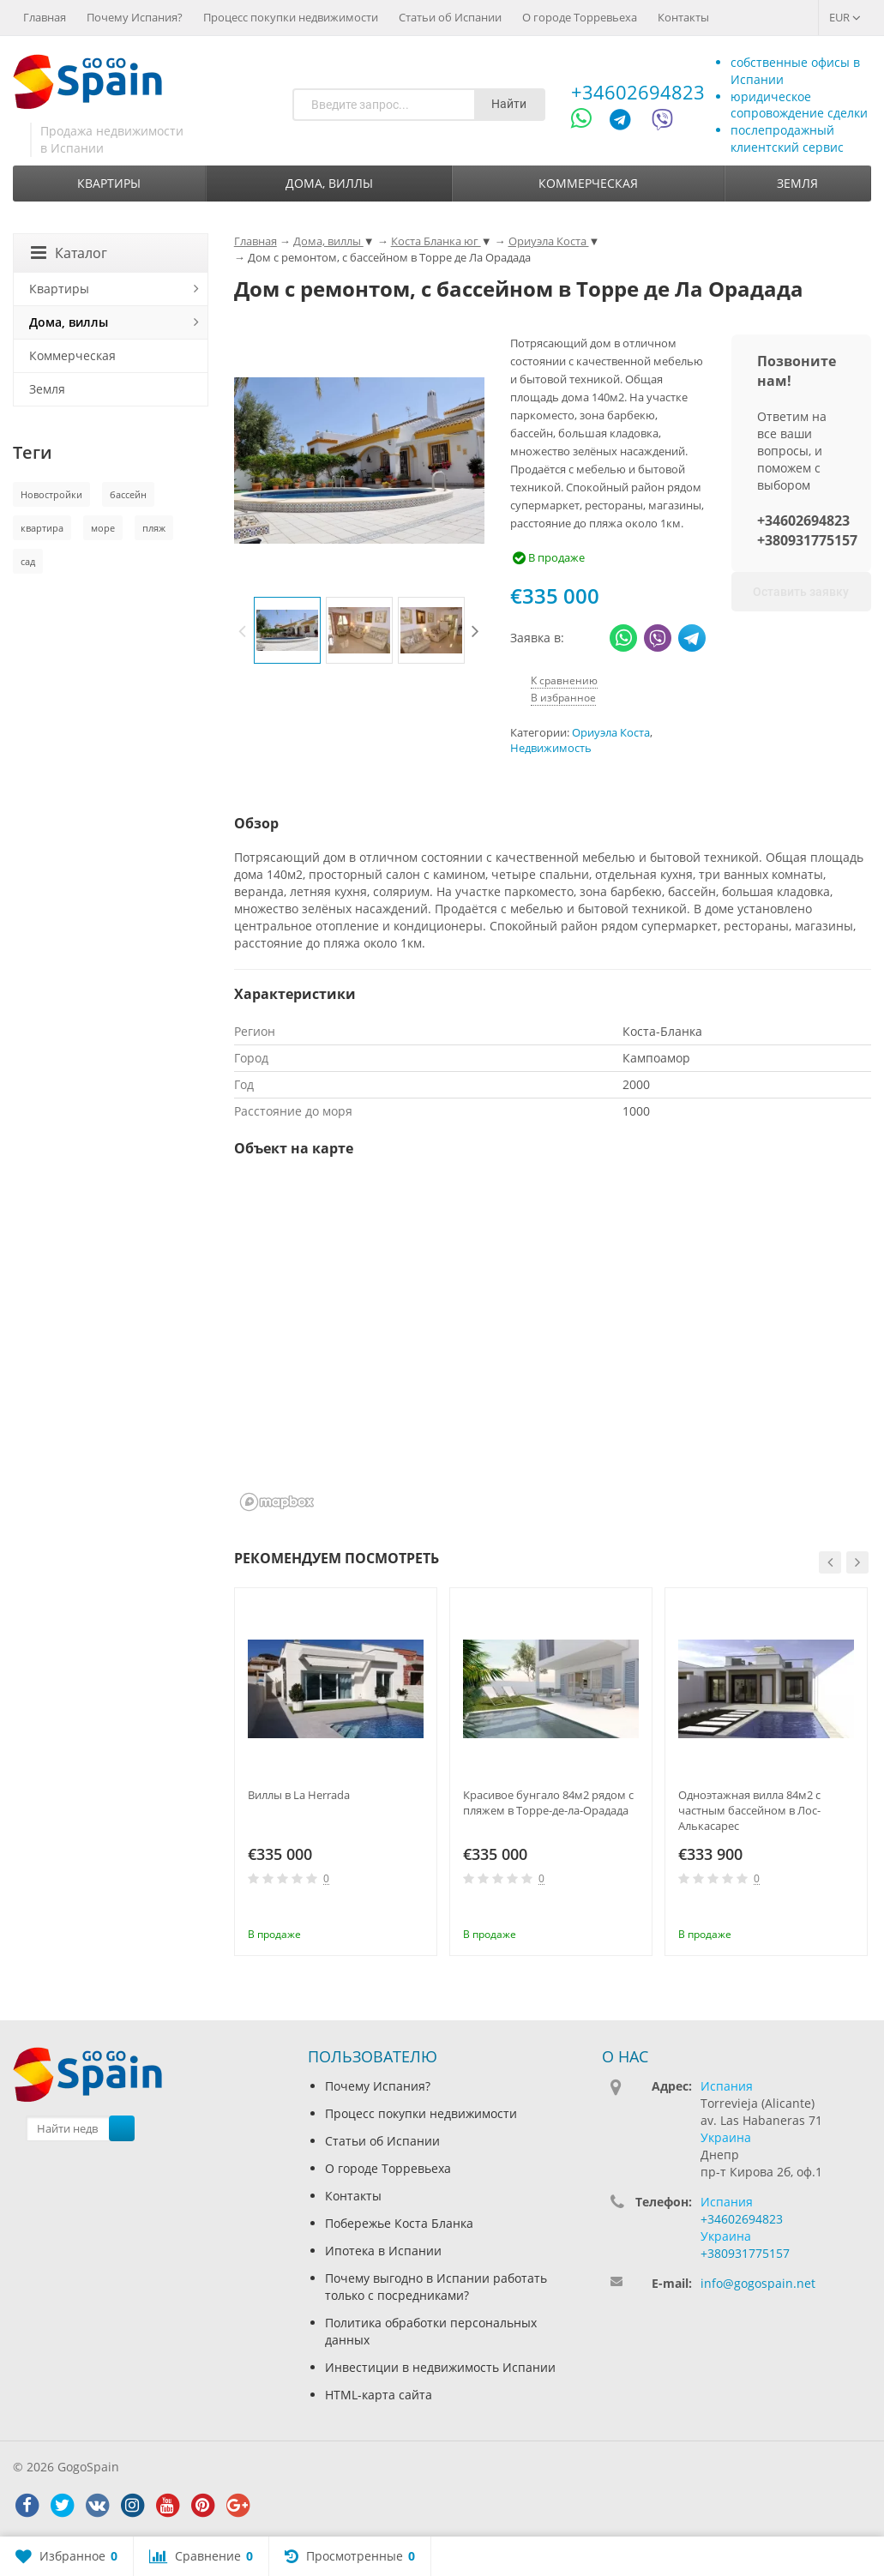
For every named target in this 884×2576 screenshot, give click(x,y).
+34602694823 (638, 92)
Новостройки (51, 494)
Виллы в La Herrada (299, 1795)
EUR (845, 17)
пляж (153, 527)
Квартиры (109, 183)
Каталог (69, 253)
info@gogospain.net (758, 2283)
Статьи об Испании (450, 17)
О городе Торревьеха (579, 17)
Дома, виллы (329, 183)
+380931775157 (807, 540)
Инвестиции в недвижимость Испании (440, 2367)
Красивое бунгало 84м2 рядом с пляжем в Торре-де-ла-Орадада (548, 1802)
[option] (287, 630)
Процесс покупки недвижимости (290, 17)
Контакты (683, 17)
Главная (44, 17)
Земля (797, 183)
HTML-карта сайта (378, 2394)
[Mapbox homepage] (277, 1502)
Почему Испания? (135, 17)
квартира (42, 527)
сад (28, 561)
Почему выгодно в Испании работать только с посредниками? (436, 2286)
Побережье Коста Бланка (399, 2223)
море (103, 527)
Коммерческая (588, 183)
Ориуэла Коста (611, 732)
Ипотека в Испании (383, 2250)
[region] (552, 1345)
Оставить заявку (801, 592)
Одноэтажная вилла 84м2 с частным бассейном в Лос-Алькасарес (749, 1810)
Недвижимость (551, 748)
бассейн (128, 494)
